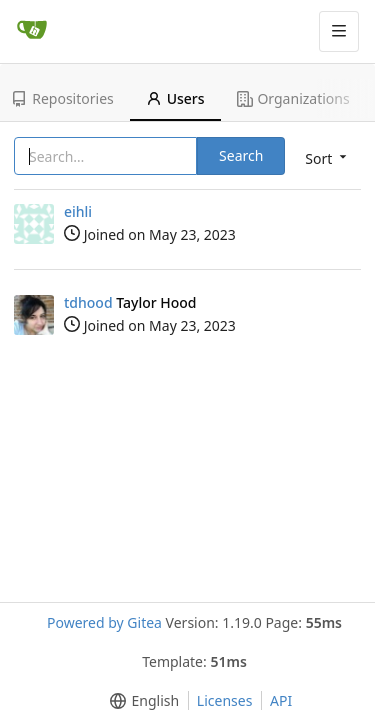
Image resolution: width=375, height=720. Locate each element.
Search (241, 155)
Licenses (225, 700)
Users (175, 98)
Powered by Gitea (104, 622)
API (281, 700)
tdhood (88, 302)
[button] (140, 700)
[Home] (32, 31)
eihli (78, 211)
